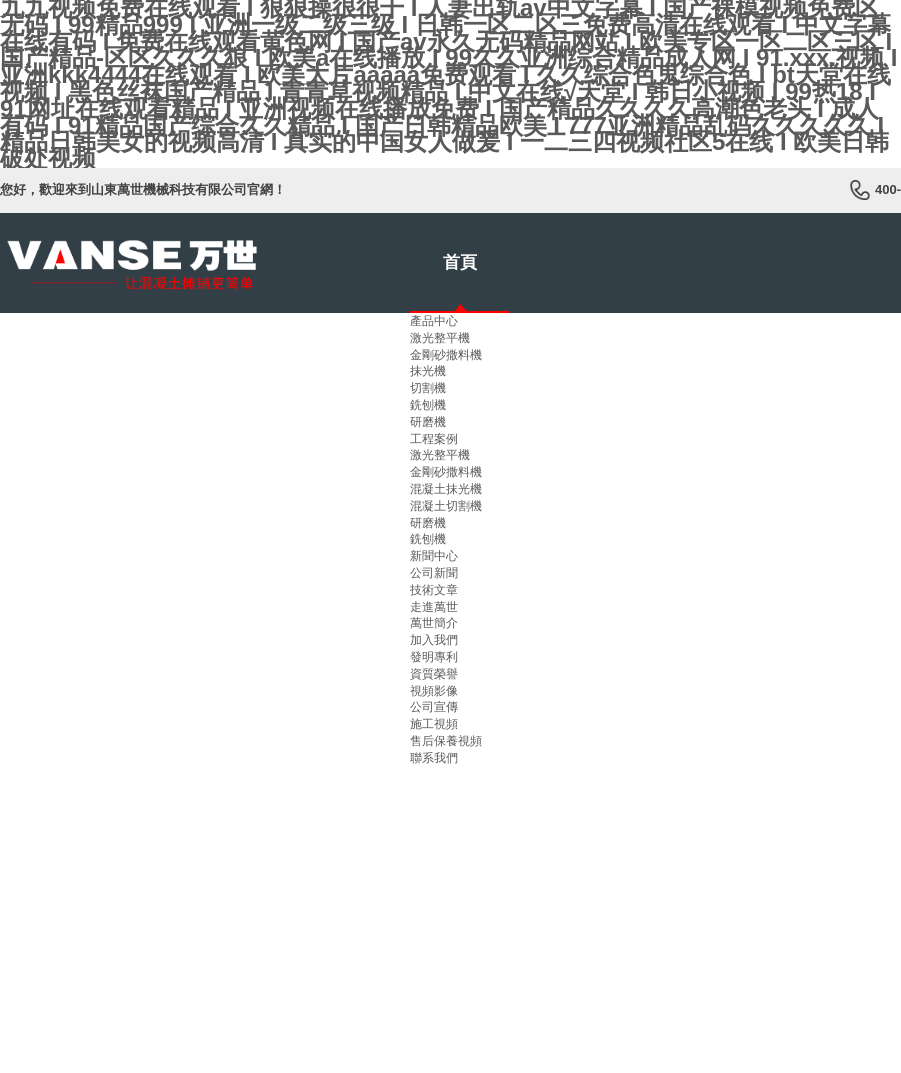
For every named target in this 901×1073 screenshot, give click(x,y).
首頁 (460, 262)
